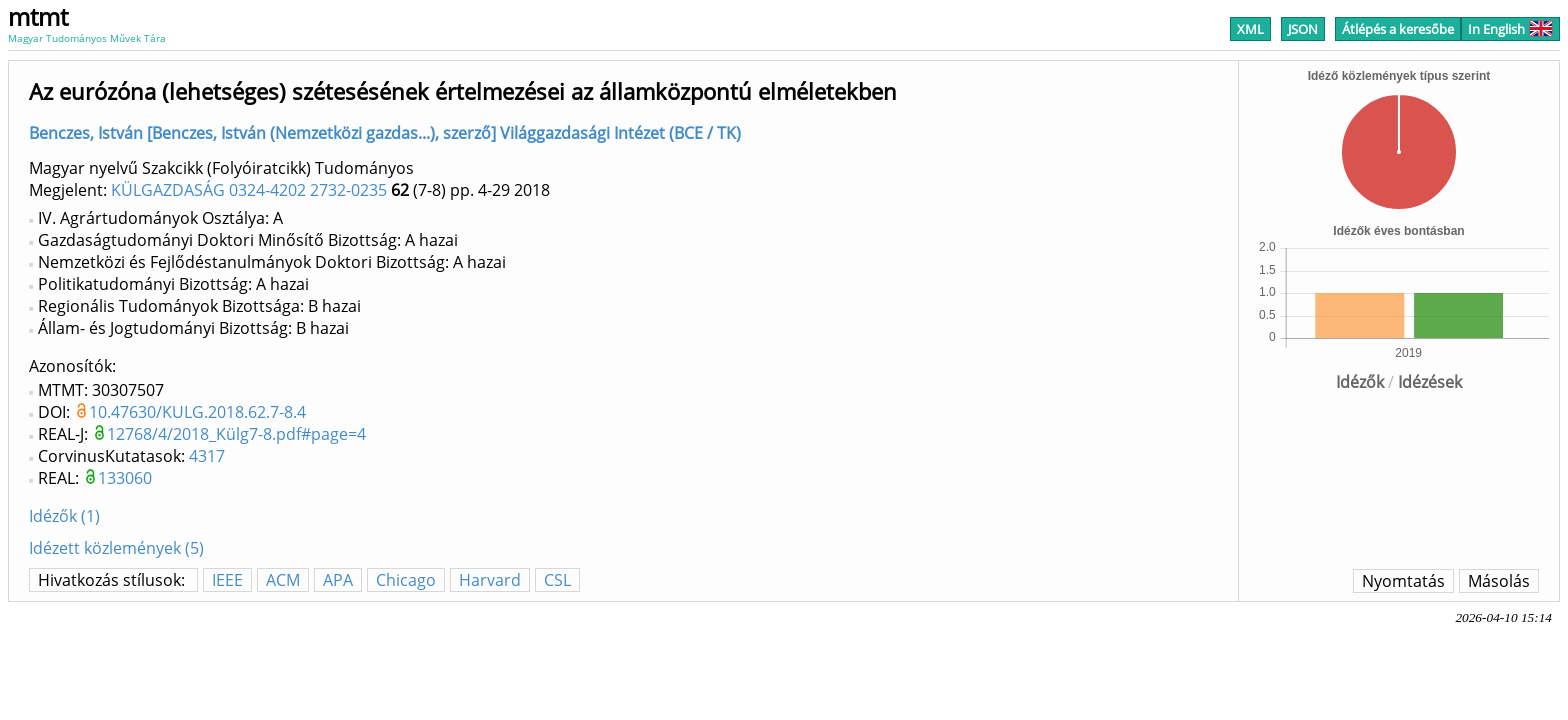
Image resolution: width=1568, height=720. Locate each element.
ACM (283, 580)
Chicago (406, 580)
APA (338, 580)
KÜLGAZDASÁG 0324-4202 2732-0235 (249, 190)
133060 (125, 478)
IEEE (227, 580)
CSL (557, 580)
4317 (207, 456)
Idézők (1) (64, 516)
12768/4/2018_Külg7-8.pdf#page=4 (236, 434)
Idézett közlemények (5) (116, 548)
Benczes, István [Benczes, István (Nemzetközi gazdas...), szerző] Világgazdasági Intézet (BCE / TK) (385, 133)
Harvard (490, 580)
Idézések (1430, 382)
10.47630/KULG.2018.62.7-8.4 (197, 412)
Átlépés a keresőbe (1398, 29)
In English (1510, 29)
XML (1250, 29)
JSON (1303, 29)
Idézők (1360, 382)
